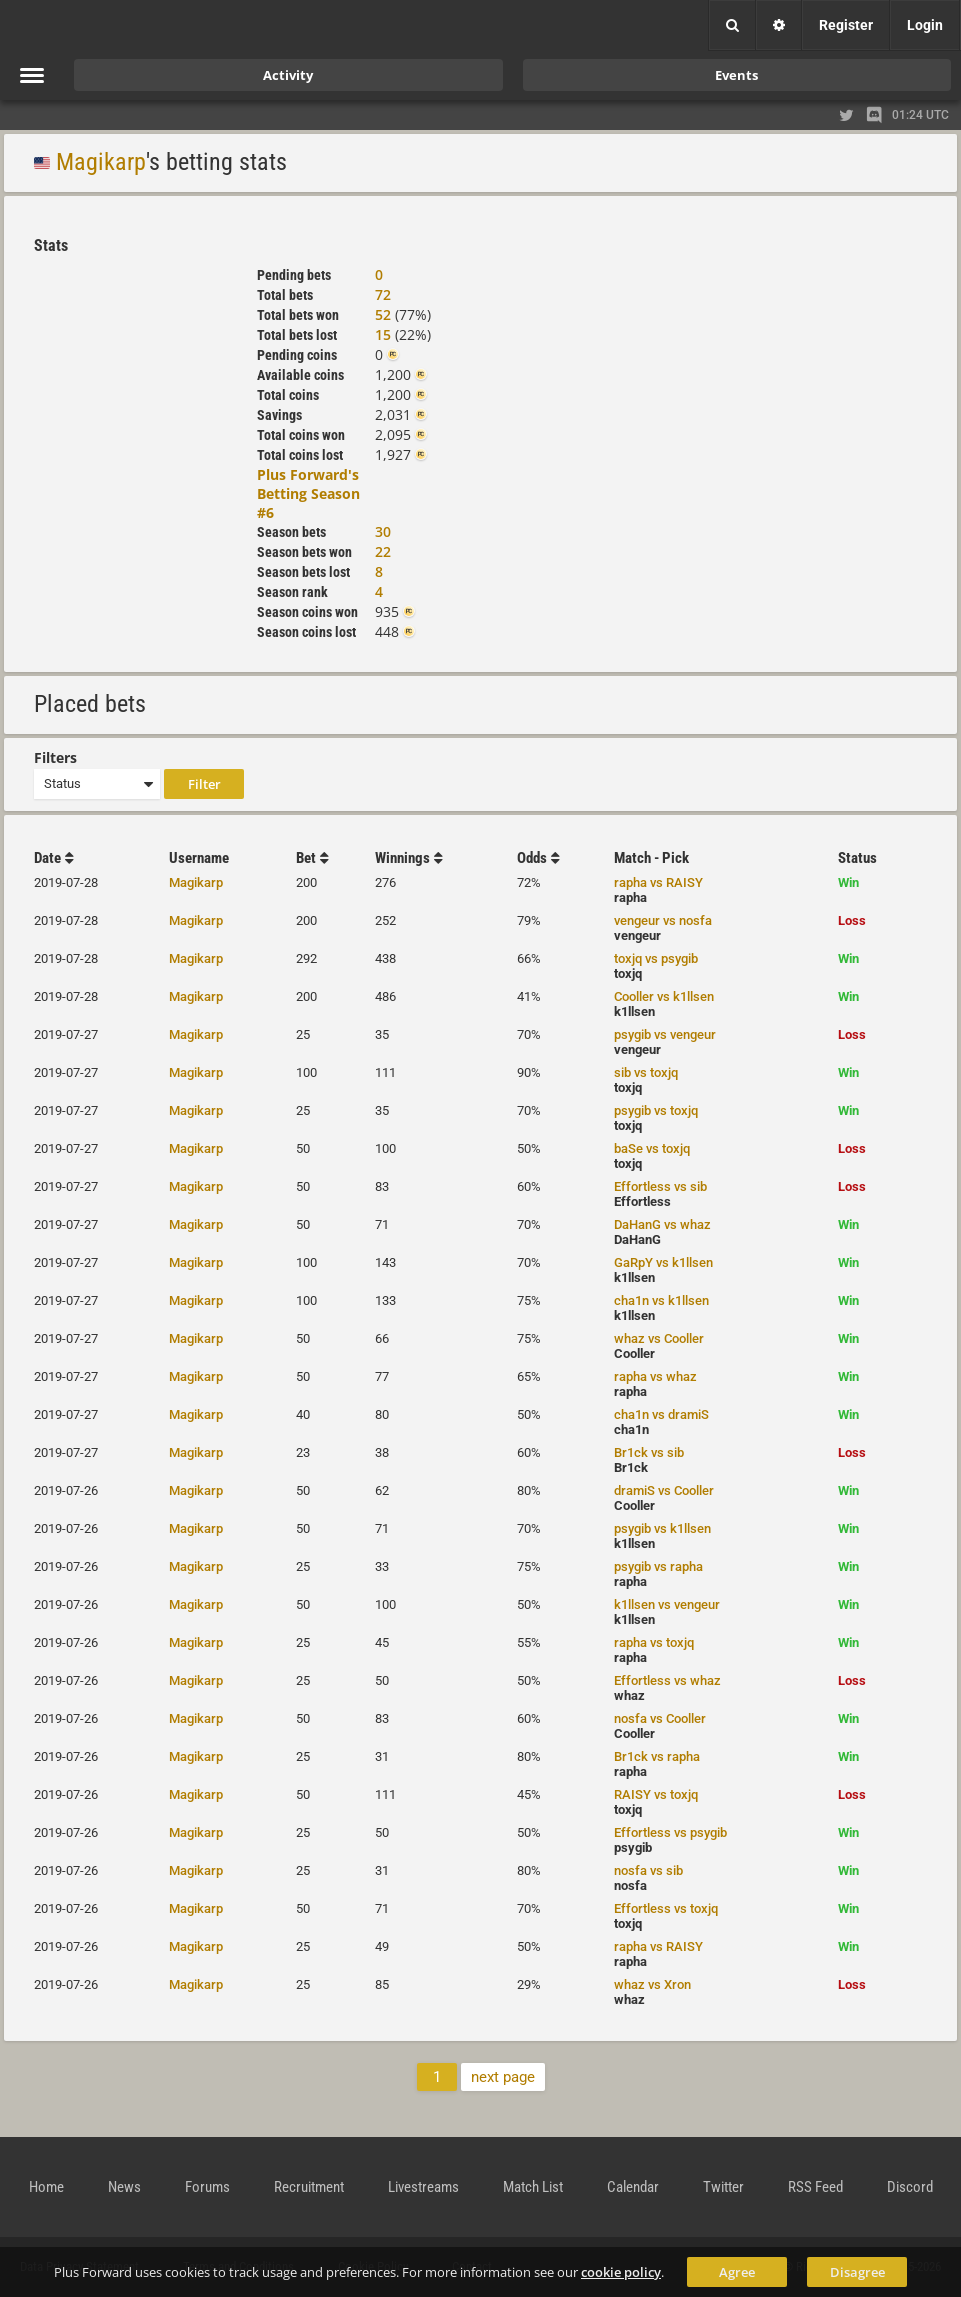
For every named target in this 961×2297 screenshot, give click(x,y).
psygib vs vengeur (665, 1034)
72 (383, 294)
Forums (207, 2187)
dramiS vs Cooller (664, 1490)
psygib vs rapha (658, 1566)
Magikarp (101, 162)
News (124, 2187)
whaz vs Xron (652, 1984)
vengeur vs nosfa (663, 920)
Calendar (633, 2187)
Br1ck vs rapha (657, 1756)
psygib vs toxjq (656, 1110)
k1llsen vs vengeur (667, 1604)
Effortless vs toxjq (666, 1908)
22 (383, 551)
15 (383, 334)
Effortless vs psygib (670, 1832)
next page (503, 2077)
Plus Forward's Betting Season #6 (308, 493)
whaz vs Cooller (659, 1338)
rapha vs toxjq (654, 1642)
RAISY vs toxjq (656, 1794)
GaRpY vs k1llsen (663, 1262)
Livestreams (423, 2187)
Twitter (723, 2187)
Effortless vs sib (660, 1186)
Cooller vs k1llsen (664, 996)
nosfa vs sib (648, 1870)
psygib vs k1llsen (662, 1528)
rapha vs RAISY (658, 882)
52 (383, 314)
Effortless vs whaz (667, 1680)
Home (46, 2187)
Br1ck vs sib (649, 1452)
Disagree (857, 2272)
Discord (910, 2187)
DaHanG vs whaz (662, 1224)
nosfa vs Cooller (660, 1718)
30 (383, 531)
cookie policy (621, 2272)
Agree (737, 2272)
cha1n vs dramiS (661, 1414)
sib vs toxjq (646, 1072)
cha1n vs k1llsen (661, 1300)
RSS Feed (815, 2187)
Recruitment (309, 2187)
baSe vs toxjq (652, 1148)
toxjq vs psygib (656, 958)
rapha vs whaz (655, 1376)
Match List (533, 2187)
